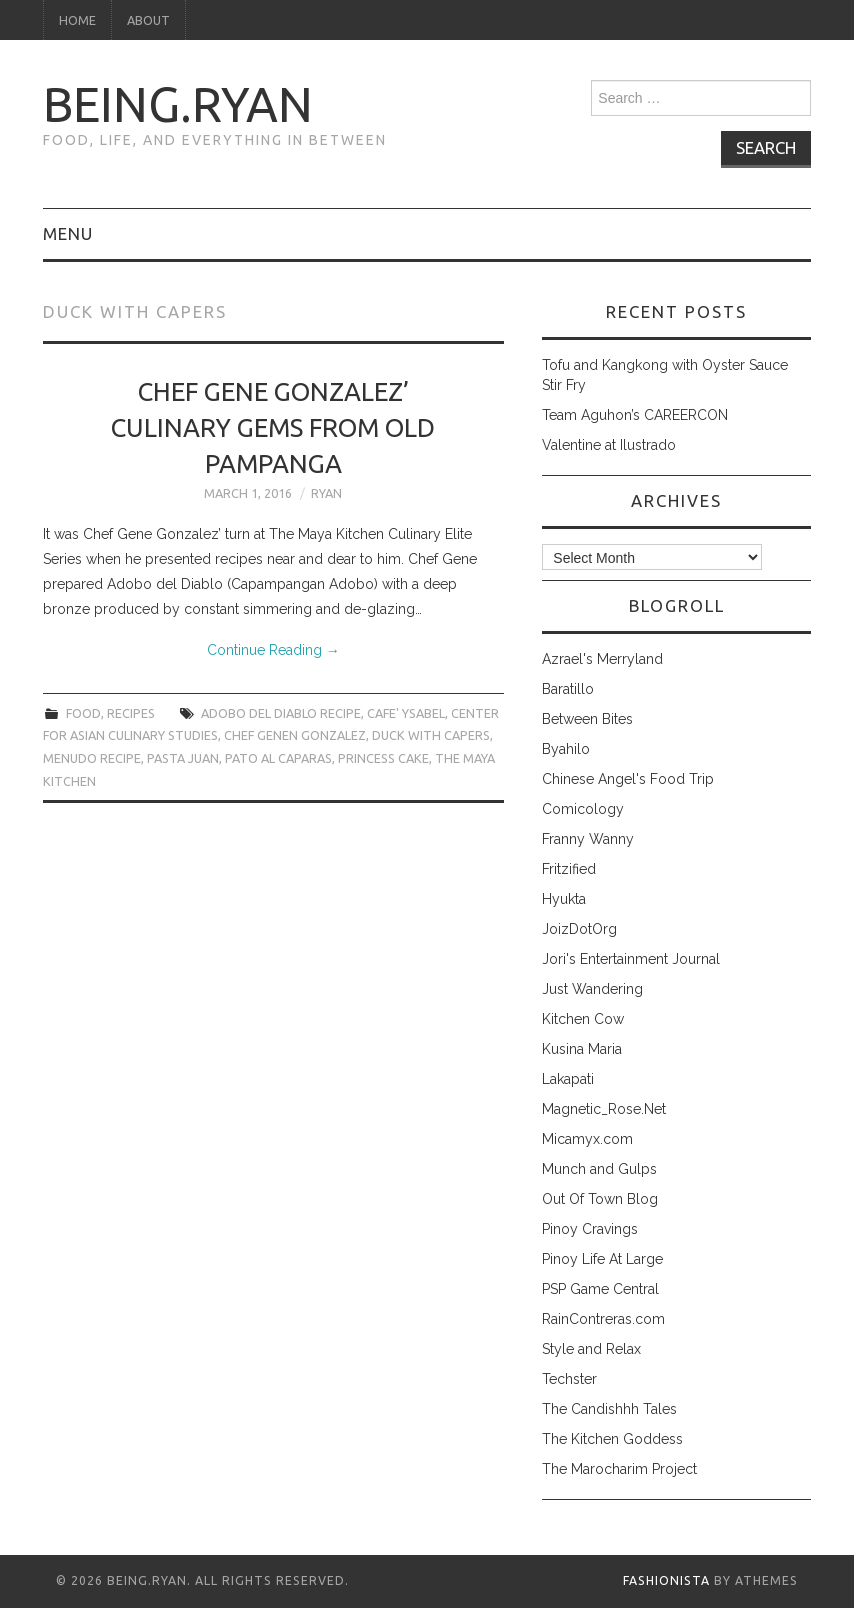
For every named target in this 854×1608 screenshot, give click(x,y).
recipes (131, 713)
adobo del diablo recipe (281, 713)
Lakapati (568, 1079)
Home (77, 20)
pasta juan (183, 758)
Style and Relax (591, 1349)
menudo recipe (92, 758)
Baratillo (568, 689)
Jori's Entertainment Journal (631, 959)
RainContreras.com (603, 1319)
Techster (569, 1379)
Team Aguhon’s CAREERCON (635, 415)
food (83, 713)
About (148, 20)
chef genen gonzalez (295, 735)
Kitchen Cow (583, 1019)
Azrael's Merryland (602, 659)
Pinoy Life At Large (602, 1259)
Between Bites (587, 719)
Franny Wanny (588, 839)
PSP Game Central (600, 1289)
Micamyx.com (587, 1139)
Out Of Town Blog (600, 1199)
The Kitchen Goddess (612, 1439)
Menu (68, 233)
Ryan (326, 493)
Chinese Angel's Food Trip (628, 779)
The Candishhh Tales (609, 1409)
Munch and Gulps (599, 1169)
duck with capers (431, 735)
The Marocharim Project (619, 1469)
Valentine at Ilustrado (609, 445)
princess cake (383, 758)
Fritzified (569, 869)
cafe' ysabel (406, 713)
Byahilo (566, 749)
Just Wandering (592, 989)
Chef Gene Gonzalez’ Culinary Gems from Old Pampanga (273, 427)
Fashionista (666, 1580)
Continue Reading (273, 650)
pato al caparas (278, 758)
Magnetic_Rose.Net (604, 1109)
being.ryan (178, 104)
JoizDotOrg (579, 929)
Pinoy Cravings (590, 1229)
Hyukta (564, 899)
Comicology (583, 809)
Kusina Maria (582, 1049)
